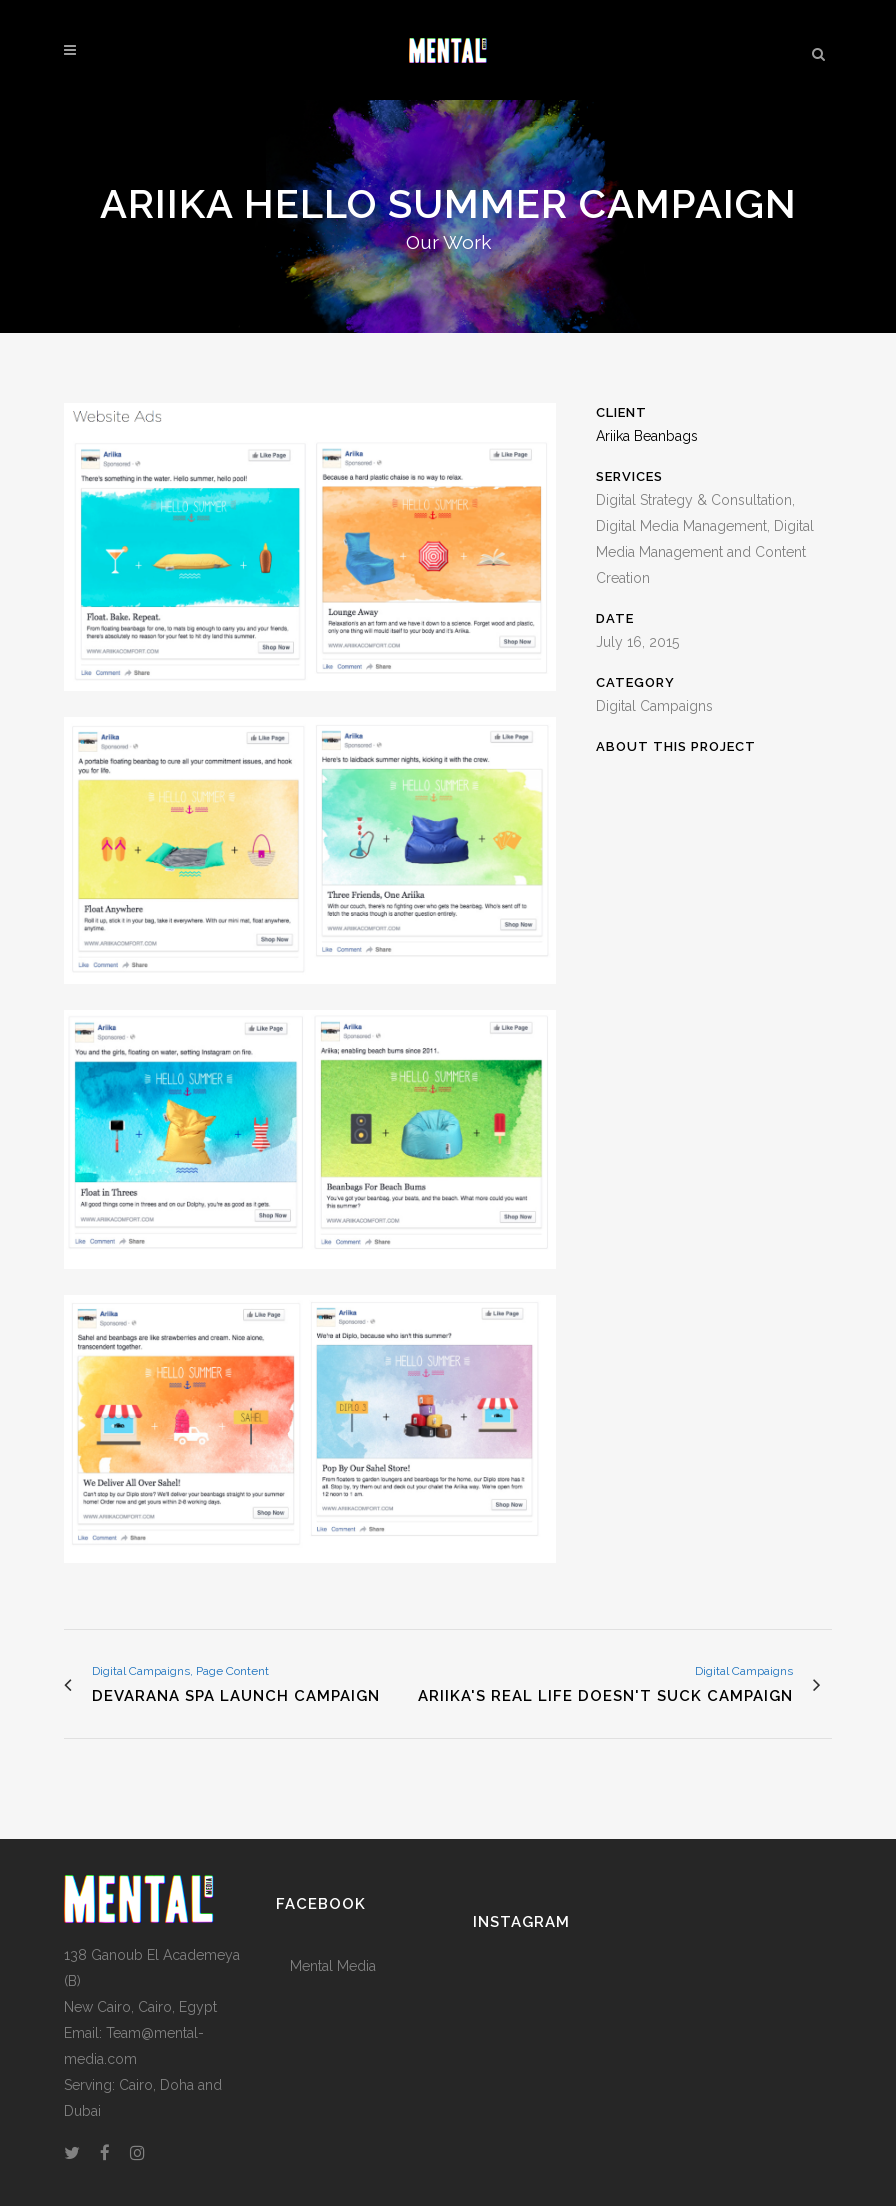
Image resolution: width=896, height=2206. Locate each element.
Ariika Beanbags (647, 436)
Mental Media (333, 1966)
